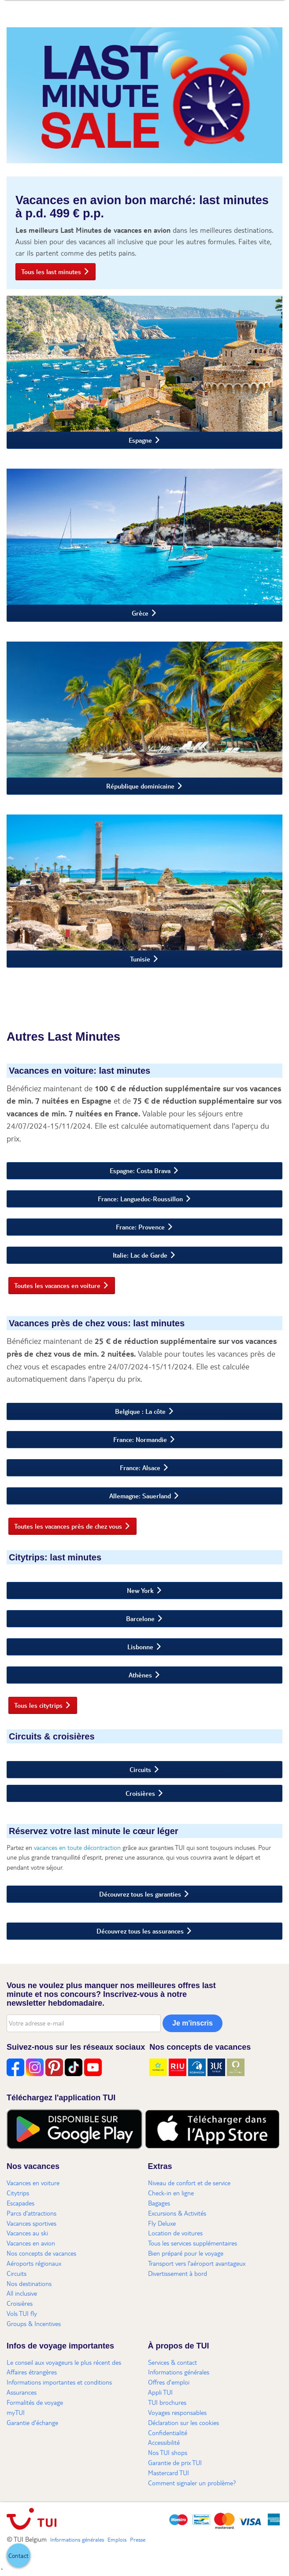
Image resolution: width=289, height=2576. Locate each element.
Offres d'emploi (168, 2382)
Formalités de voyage (35, 2402)
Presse (137, 2539)
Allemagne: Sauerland (140, 1496)
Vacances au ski (27, 2233)
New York (140, 1590)
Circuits (140, 1769)
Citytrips (18, 2193)
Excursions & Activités (177, 2213)
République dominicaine (140, 786)
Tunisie (140, 959)
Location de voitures (175, 2233)
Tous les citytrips (38, 1705)
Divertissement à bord (177, 2273)
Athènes (140, 1675)
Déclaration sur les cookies (183, 2422)
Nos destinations (29, 2283)
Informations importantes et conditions (59, 2382)
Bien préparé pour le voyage (185, 2253)
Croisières (140, 1793)
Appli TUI (160, 2392)
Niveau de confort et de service (189, 2183)
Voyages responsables (177, 2412)
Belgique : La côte (140, 1411)
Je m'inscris (192, 2023)
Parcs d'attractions (31, 2213)
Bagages (159, 2203)
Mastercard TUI (168, 2473)
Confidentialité (167, 2433)
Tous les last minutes (51, 271)
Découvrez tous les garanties (140, 1894)
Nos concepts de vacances (41, 2253)
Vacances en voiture (33, 2183)
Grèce (140, 613)
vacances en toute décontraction (77, 1847)
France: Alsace (140, 1467)
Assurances (22, 2392)
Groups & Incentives (34, 2323)
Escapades (20, 2203)
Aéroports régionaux (34, 2263)
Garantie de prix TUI (175, 2462)
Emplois (116, 2539)
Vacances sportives (31, 2223)
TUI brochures (167, 2402)
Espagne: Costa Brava (140, 1170)
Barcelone (140, 1618)
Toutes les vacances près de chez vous (68, 1526)
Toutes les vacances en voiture (57, 1285)
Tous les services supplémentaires (192, 2243)
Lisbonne (140, 1647)
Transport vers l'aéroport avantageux (196, 2263)
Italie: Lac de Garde (140, 1255)
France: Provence (140, 1227)
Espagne (140, 440)
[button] (18, 2555)
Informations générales (178, 2372)
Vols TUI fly (22, 2313)
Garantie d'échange (32, 2422)
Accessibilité (164, 2442)
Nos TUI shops (167, 2452)
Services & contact (172, 2362)
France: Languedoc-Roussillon (140, 1199)
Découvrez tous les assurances (140, 1931)
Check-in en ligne (171, 2193)
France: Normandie (140, 1439)
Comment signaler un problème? (192, 2483)
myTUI (16, 2412)
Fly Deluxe (162, 2223)
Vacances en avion (31, 2243)
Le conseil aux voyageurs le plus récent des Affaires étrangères (64, 2367)
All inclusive (22, 2293)
